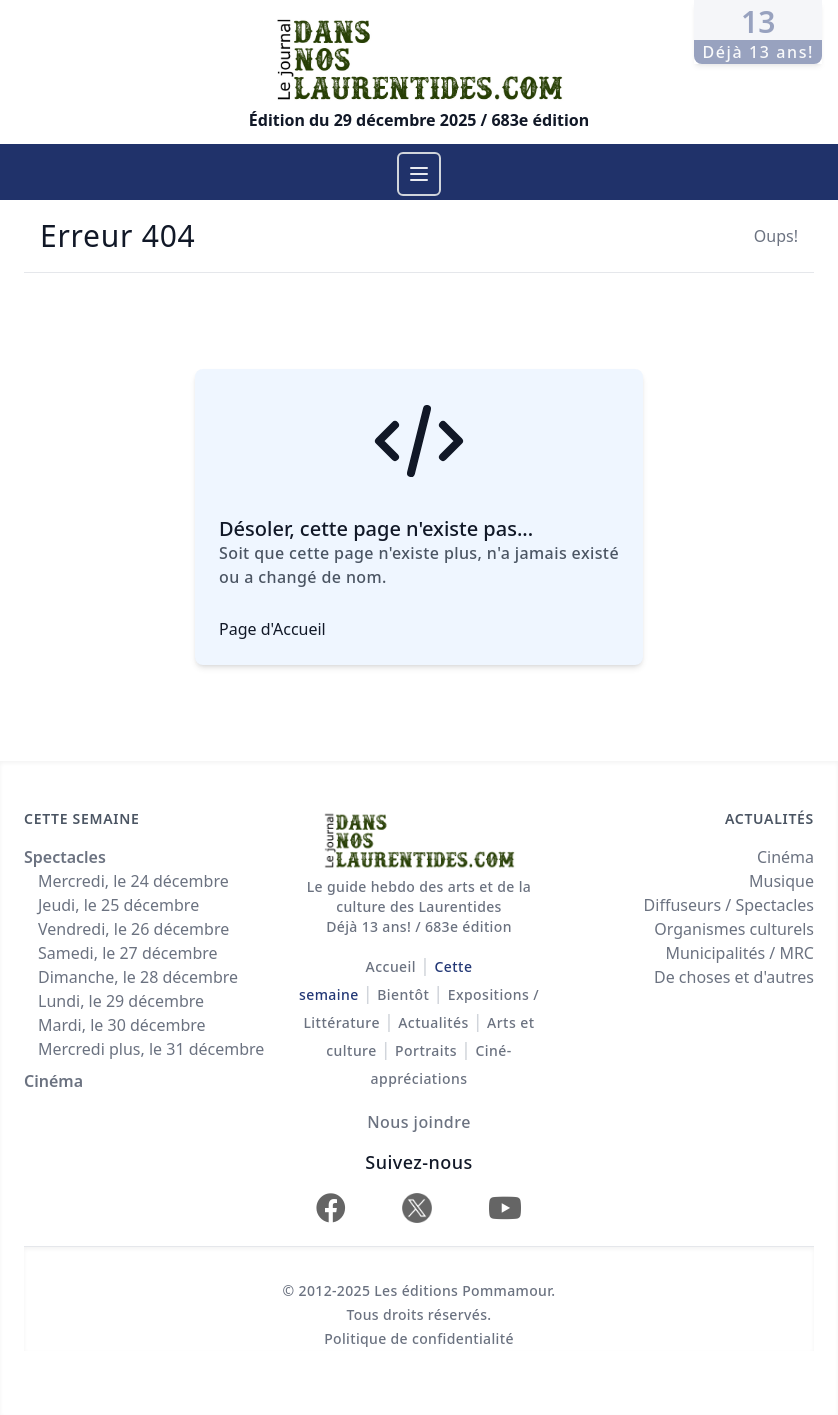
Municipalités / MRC (739, 953)
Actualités (433, 1022)
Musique (781, 881)
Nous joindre (419, 1122)
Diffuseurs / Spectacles (729, 905)
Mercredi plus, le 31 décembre (151, 1049)
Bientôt (403, 994)
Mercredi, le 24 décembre (133, 881)
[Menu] (419, 174)
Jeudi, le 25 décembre (118, 905)
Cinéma (53, 1081)
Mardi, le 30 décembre (122, 1025)
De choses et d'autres (734, 977)
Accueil (391, 966)
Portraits (426, 1050)
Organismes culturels (734, 929)
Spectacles (65, 857)
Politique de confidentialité (419, 1338)
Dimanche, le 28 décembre (138, 977)
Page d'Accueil (272, 629)
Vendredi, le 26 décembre (133, 929)
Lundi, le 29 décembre (121, 1001)
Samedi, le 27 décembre (128, 953)
